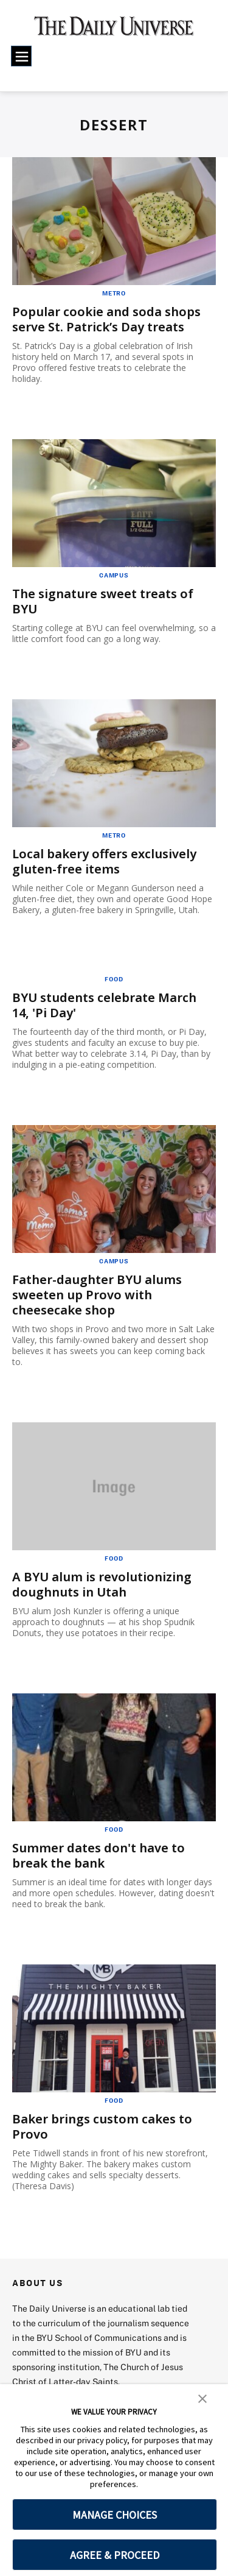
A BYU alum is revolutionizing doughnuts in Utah (102, 1584)
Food (114, 979)
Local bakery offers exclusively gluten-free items (104, 861)
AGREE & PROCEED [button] (114, 2555)
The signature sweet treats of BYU (102, 601)
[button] (202, 2397)
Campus (114, 575)
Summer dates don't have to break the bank (98, 1855)
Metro (114, 293)
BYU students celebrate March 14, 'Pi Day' (104, 1005)
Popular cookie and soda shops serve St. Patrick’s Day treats (106, 319)
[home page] (114, 30)
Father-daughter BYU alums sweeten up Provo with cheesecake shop (97, 1294)
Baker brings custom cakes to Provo (102, 2126)
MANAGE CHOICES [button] (114, 2515)
